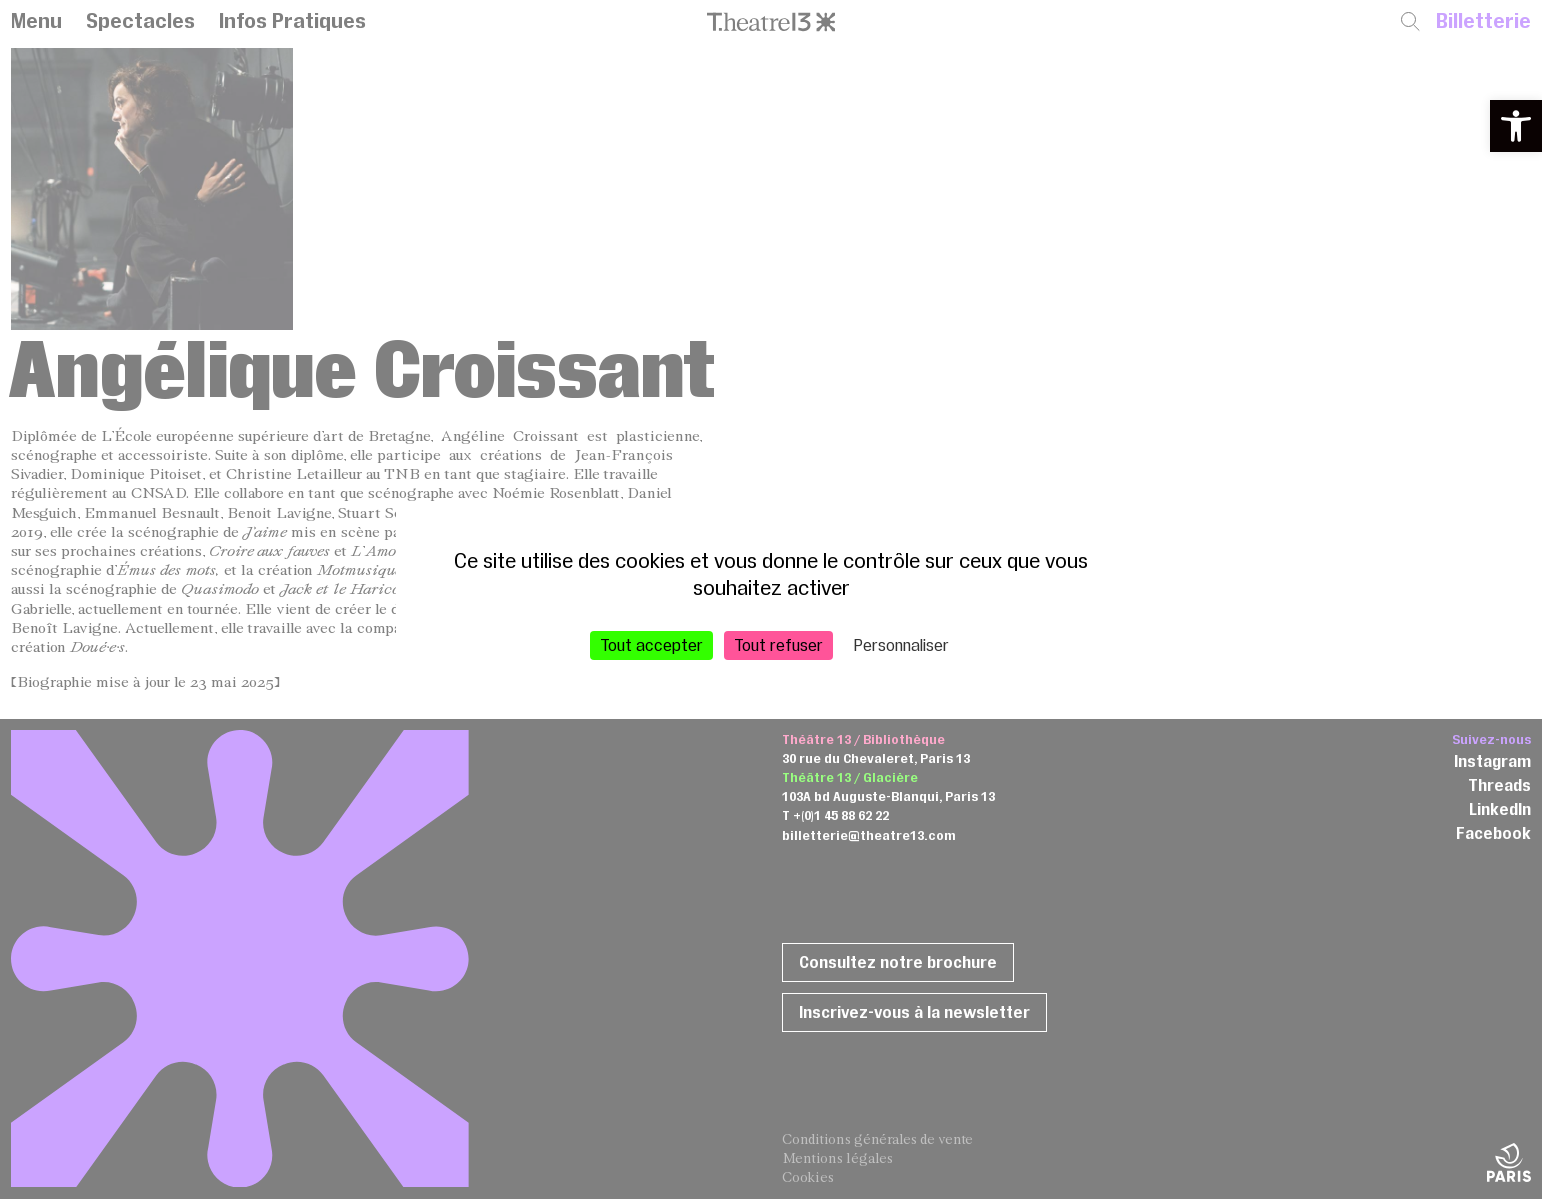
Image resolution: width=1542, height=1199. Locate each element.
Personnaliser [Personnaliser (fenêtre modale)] (901, 644)
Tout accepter (651, 644)
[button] (1516, 126)
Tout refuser (778, 644)
